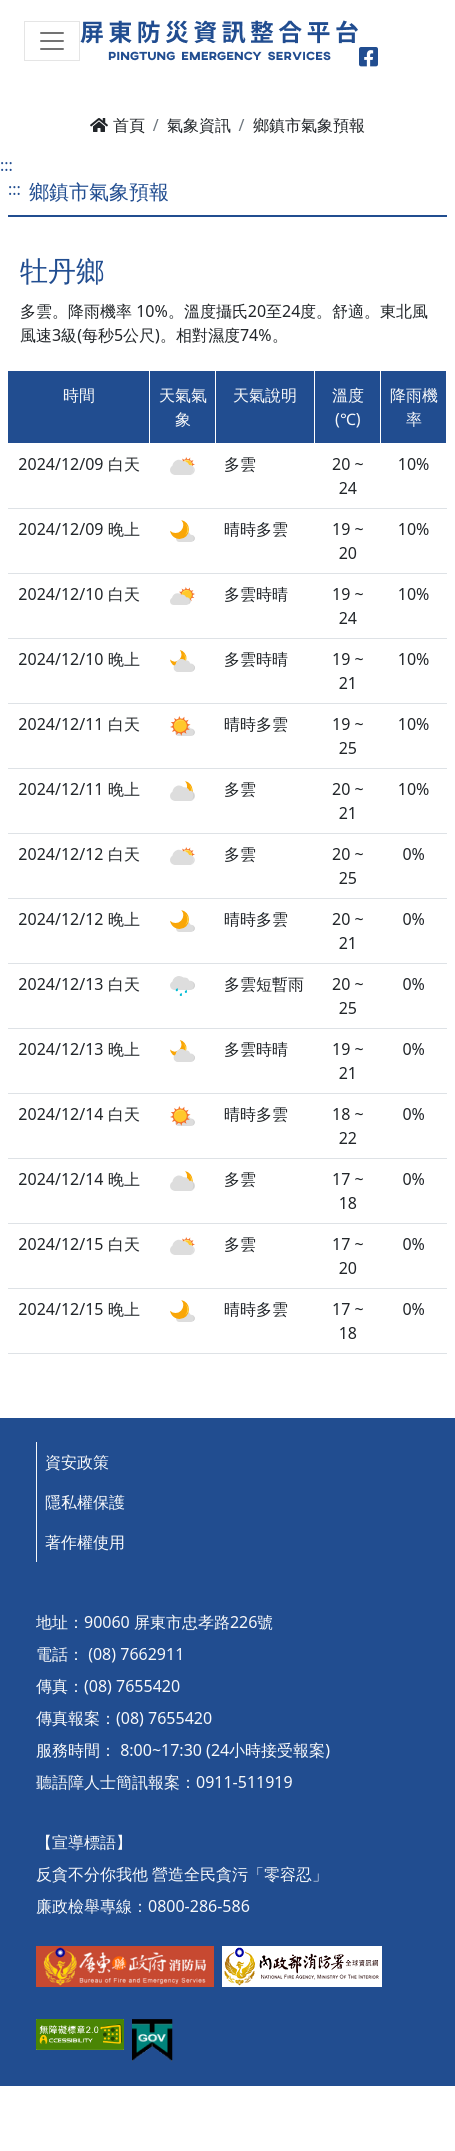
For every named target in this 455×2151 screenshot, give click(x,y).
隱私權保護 (85, 1502)
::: (6, 165)
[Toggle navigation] (52, 41)
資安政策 (77, 1462)
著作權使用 (85, 1542)
